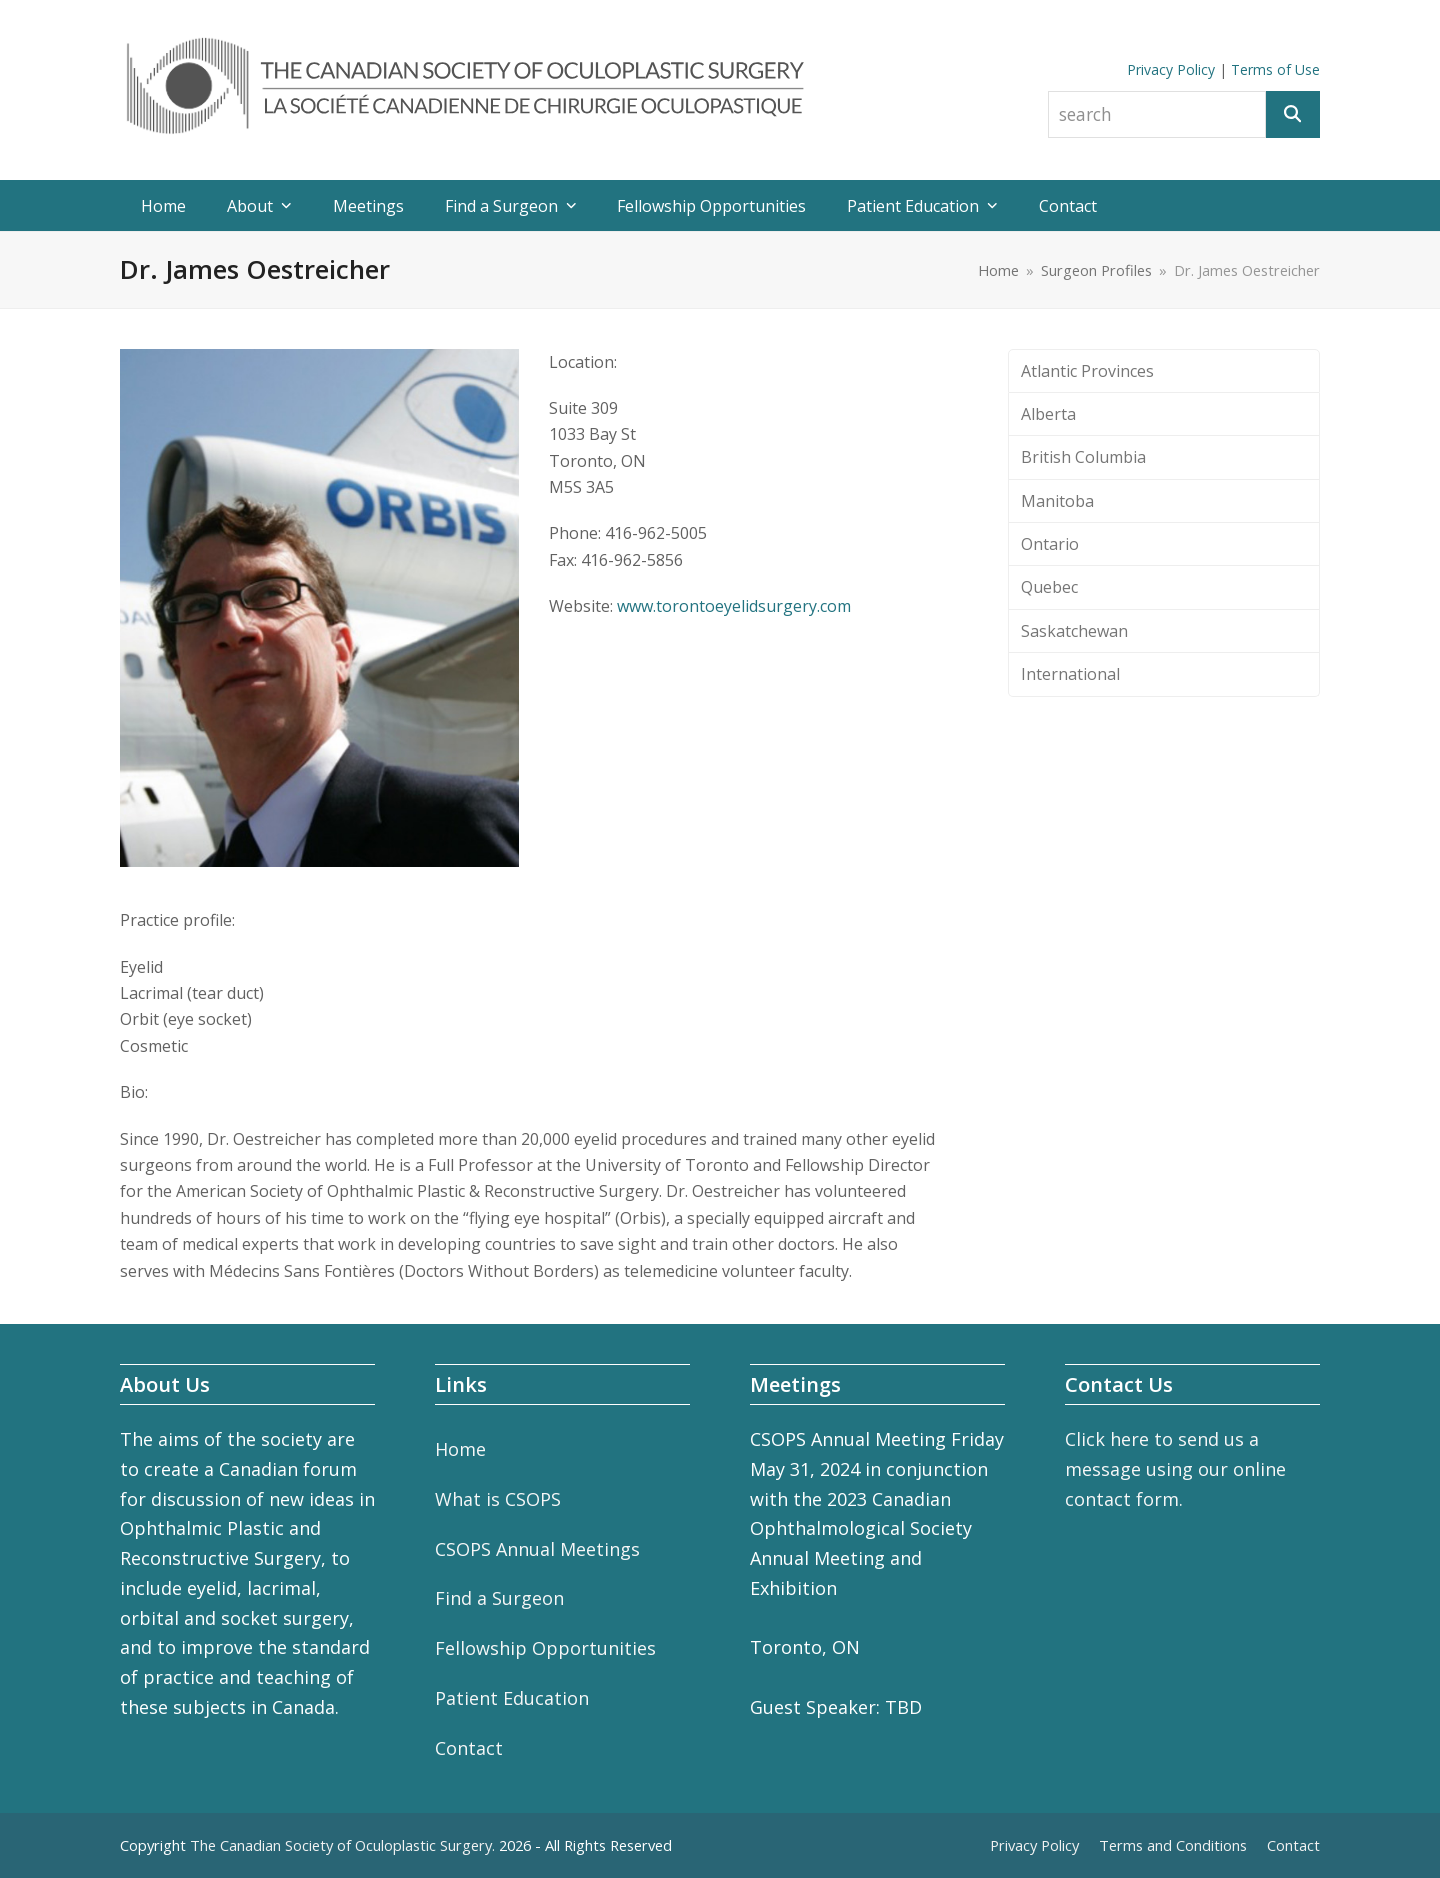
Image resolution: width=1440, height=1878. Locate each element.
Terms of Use (1275, 69)
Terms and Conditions (1173, 1845)
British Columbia (1083, 457)
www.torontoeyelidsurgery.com (734, 606)
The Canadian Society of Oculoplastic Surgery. (342, 1845)
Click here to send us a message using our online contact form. (1175, 1468)
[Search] (1293, 114)
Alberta (1048, 414)
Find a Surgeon (499, 1598)
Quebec (1049, 587)
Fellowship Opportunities (545, 1648)
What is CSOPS (498, 1499)
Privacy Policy (1171, 69)
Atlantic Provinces (1087, 371)
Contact (469, 1748)
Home (460, 1449)
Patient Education (512, 1698)
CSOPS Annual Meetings (537, 1549)
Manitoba (1057, 501)
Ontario (1050, 544)
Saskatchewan (1074, 631)
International (1070, 674)
